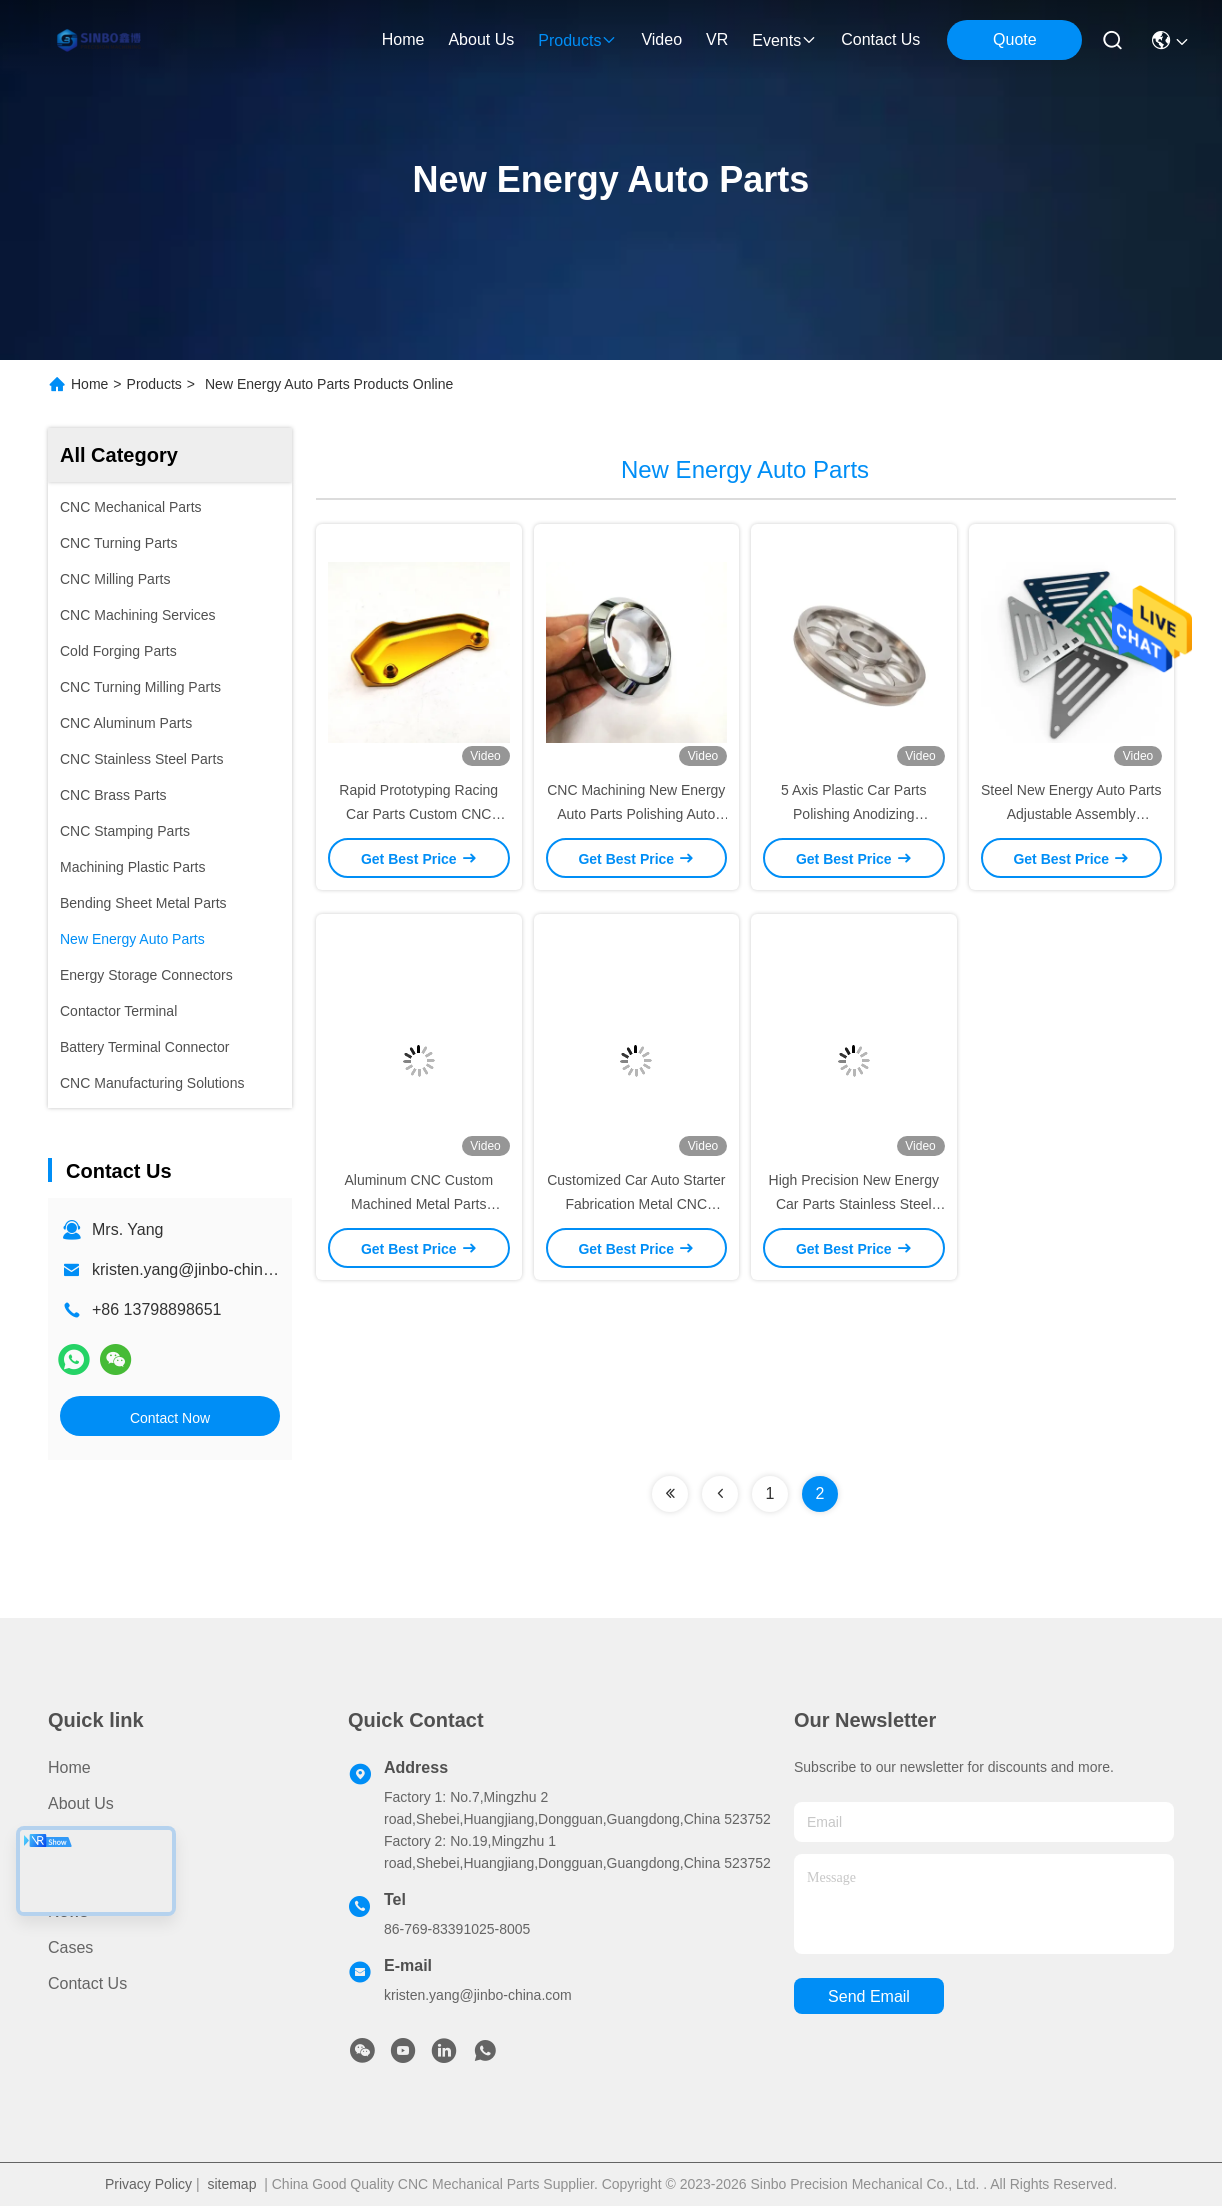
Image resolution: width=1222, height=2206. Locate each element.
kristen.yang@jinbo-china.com (199, 1269)
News (68, 1911)
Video (68, 1875)
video (661, 39)
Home (403, 39)
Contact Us (87, 1983)
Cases (70, 1947)
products (577, 40)
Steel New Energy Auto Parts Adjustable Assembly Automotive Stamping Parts (1071, 814)
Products (154, 384)
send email (869, 1996)
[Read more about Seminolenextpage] (670, 1494)
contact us (880, 39)
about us (481, 39)
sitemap (231, 2184)
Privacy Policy (148, 2184)
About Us (81, 1803)
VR (717, 39)
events (784, 40)
